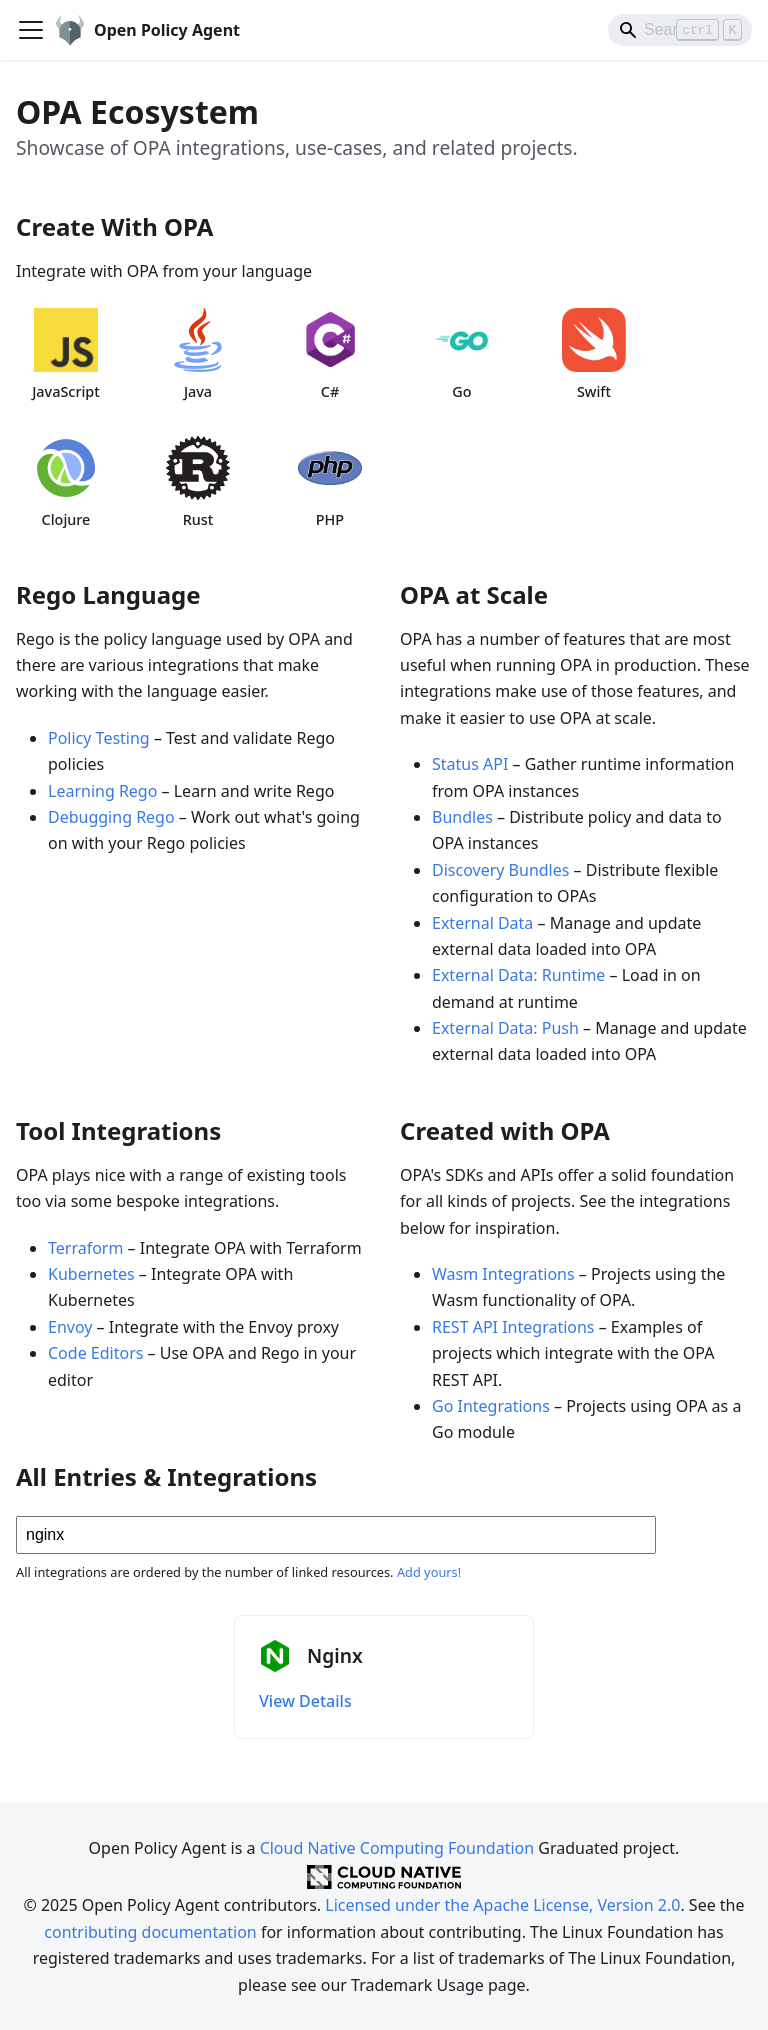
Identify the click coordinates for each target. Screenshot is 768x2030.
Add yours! (429, 1572)
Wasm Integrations (503, 1274)
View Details (305, 1701)
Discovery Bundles (500, 870)
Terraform (85, 1248)
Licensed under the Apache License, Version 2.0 (502, 1905)
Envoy (70, 1327)
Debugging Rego (111, 817)
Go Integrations (491, 1406)
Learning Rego (102, 791)
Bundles (462, 817)
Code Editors (95, 1353)
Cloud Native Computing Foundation (397, 1848)
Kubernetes (91, 1274)
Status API (470, 764)
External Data (482, 923)
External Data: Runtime (518, 975)
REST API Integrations (513, 1327)
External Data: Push (505, 1028)
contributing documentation (150, 1932)
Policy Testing (99, 738)
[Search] (680, 30)
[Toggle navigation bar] (31, 30)
